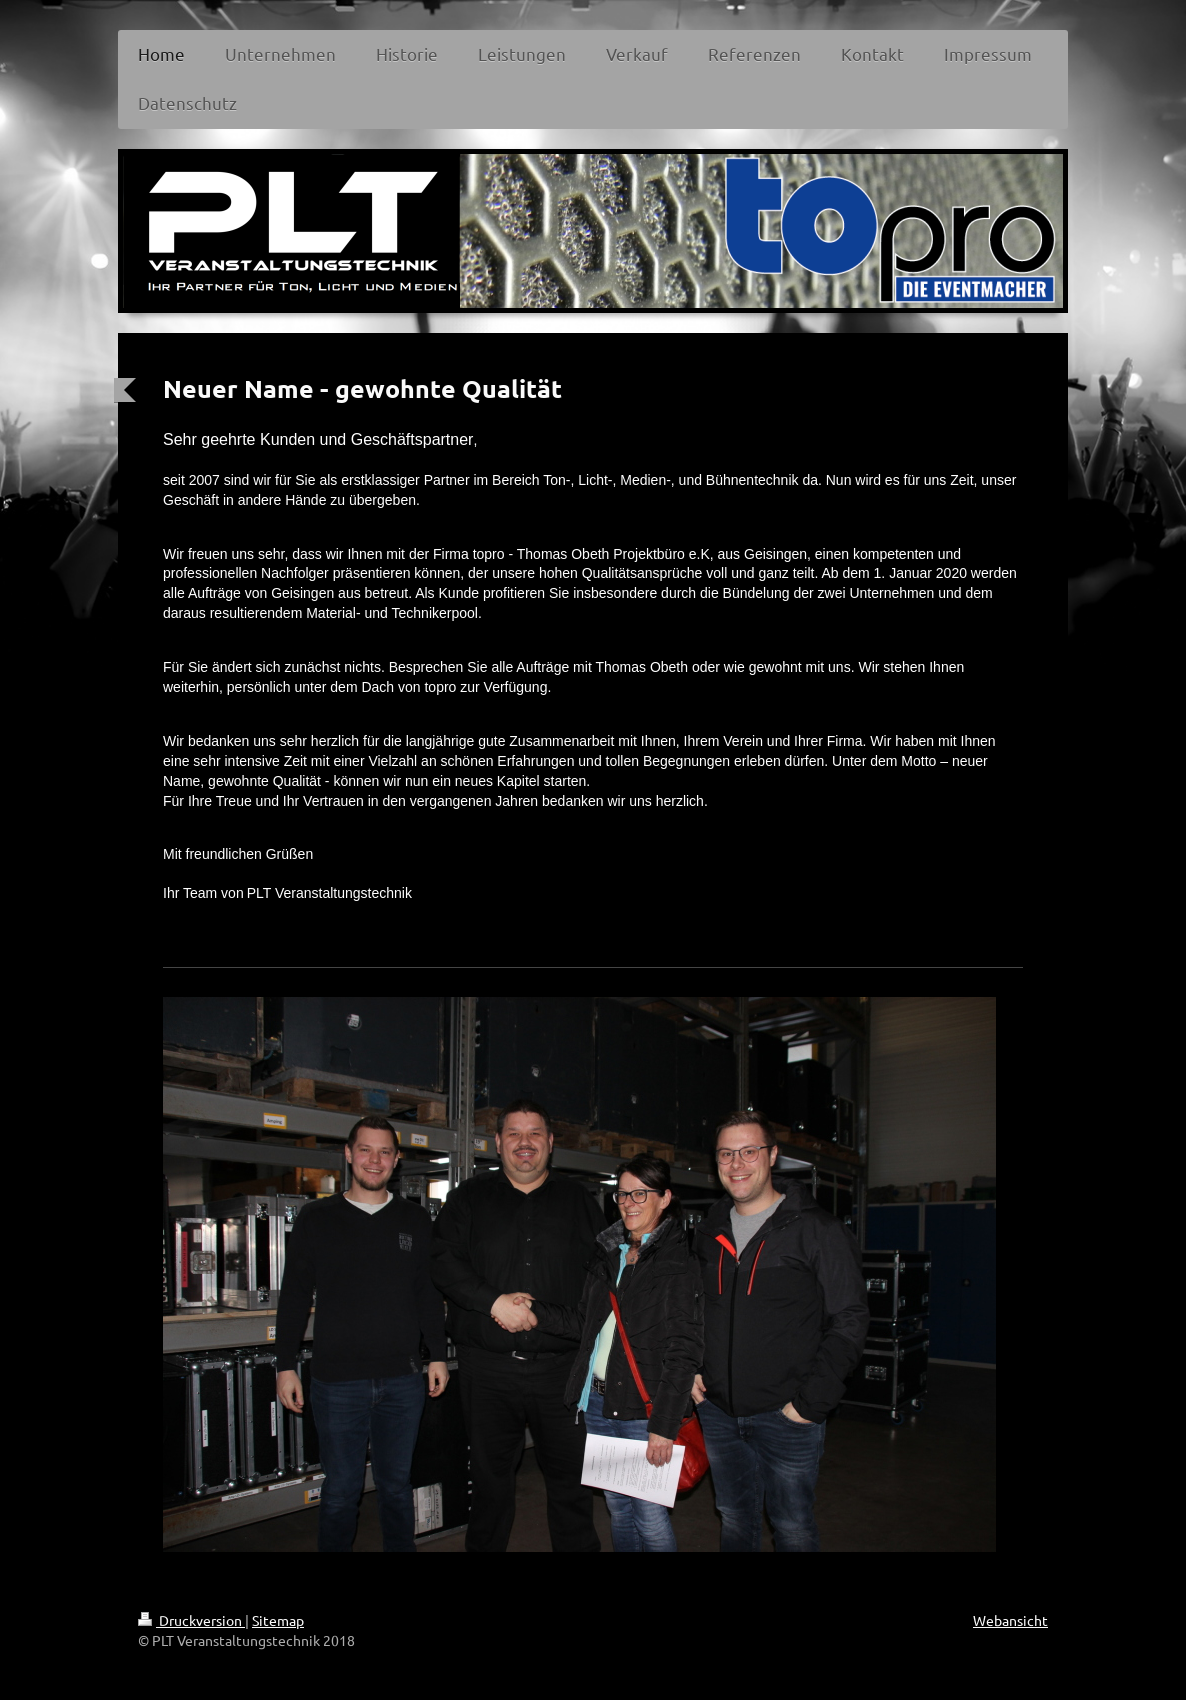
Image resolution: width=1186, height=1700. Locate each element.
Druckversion (191, 1620)
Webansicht (1010, 1620)
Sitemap (278, 1620)
